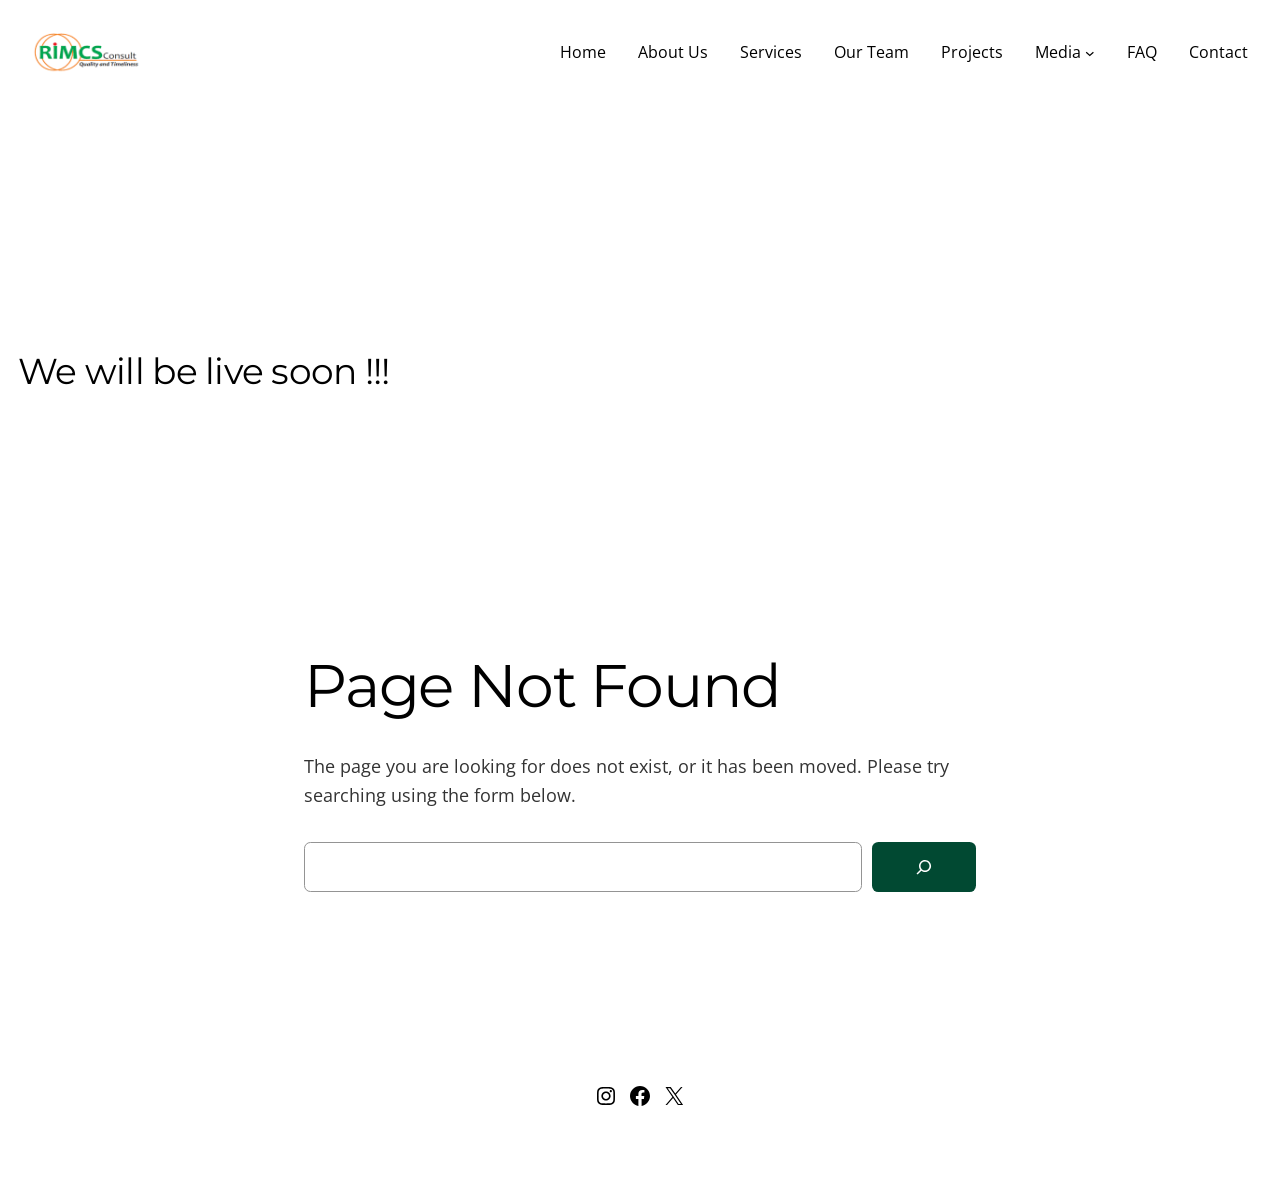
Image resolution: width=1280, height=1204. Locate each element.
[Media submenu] (1090, 53)
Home (583, 52)
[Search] (924, 867)
